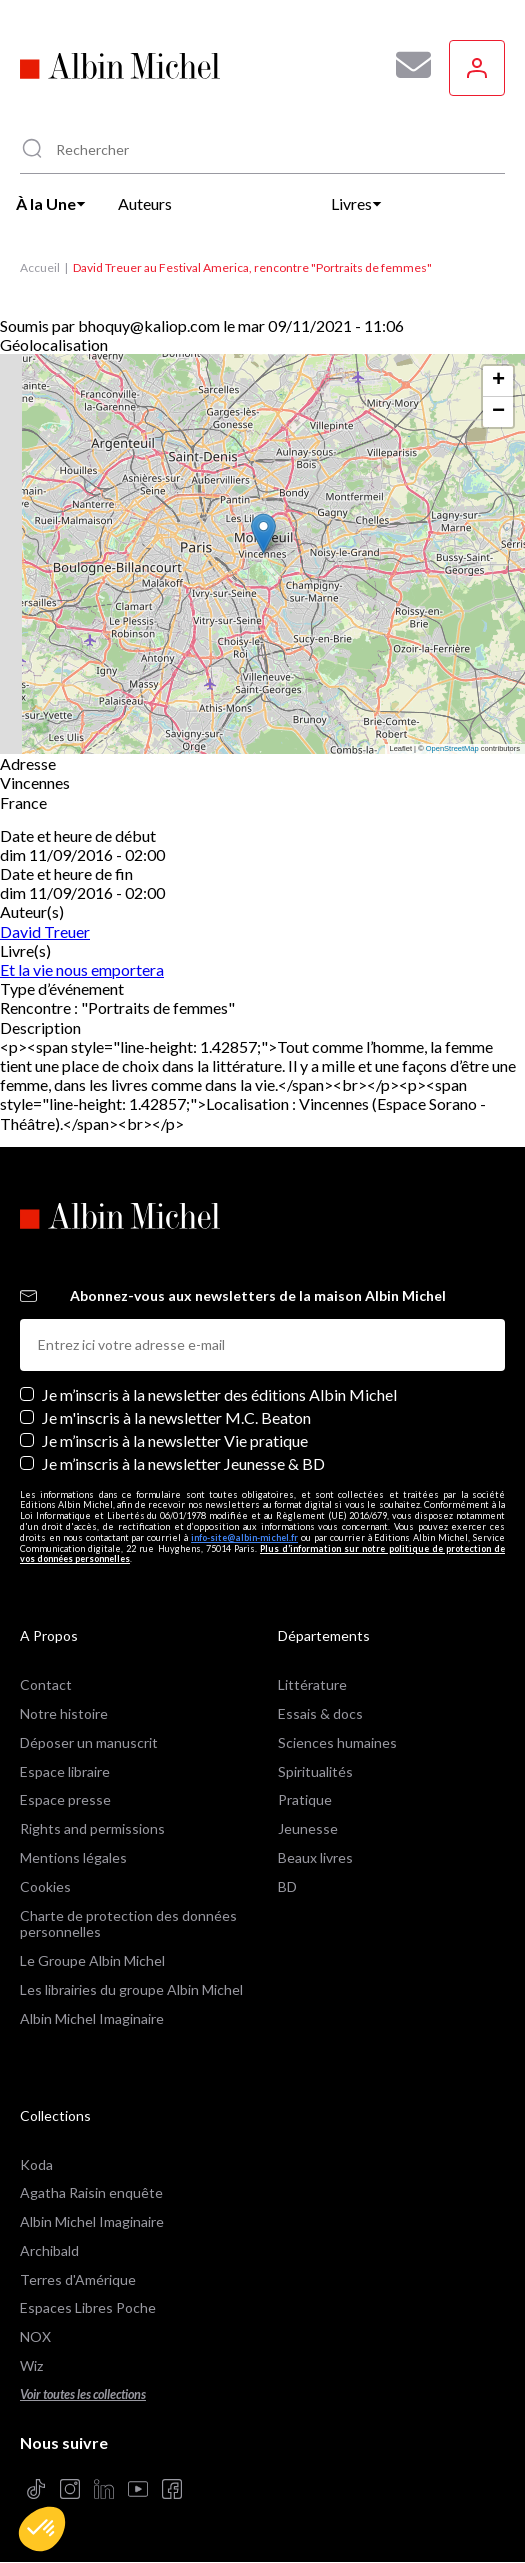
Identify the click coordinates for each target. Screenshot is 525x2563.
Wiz (31, 2365)
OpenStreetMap (452, 748)
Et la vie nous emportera (82, 969)
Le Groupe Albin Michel (92, 1960)
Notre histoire (64, 1713)
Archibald (49, 2250)
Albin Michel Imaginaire (92, 2018)
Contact (46, 1684)
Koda (36, 2164)
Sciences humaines (337, 1742)
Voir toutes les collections (83, 2394)
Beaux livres (315, 1857)
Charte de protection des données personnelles (128, 1924)
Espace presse (65, 1799)
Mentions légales (73, 1857)
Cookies (45, 1886)
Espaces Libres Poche (88, 2307)
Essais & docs (320, 1713)
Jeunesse (308, 1828)
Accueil (40, 267)
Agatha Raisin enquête (91, 2192)
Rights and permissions (92, 1828)
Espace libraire (65, 1771)
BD (287, 1886)
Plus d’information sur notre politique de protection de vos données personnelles (262, 1554)
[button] (42, 2529)
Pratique (305, 1799)
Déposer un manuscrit (89, 1742)
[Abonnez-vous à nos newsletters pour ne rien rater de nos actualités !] (406, 65)
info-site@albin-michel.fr (244, 1537)
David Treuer (45, 931)
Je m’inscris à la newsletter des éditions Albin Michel (219, 1394)
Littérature (312, 1684)
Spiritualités (315, 1771)
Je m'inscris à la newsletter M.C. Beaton (176, 1417)
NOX (35, 2336)
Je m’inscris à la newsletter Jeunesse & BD (183, 1463)
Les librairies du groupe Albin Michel (131, 1989)
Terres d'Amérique (78, 2279)
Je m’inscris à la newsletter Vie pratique (175, 1440)
